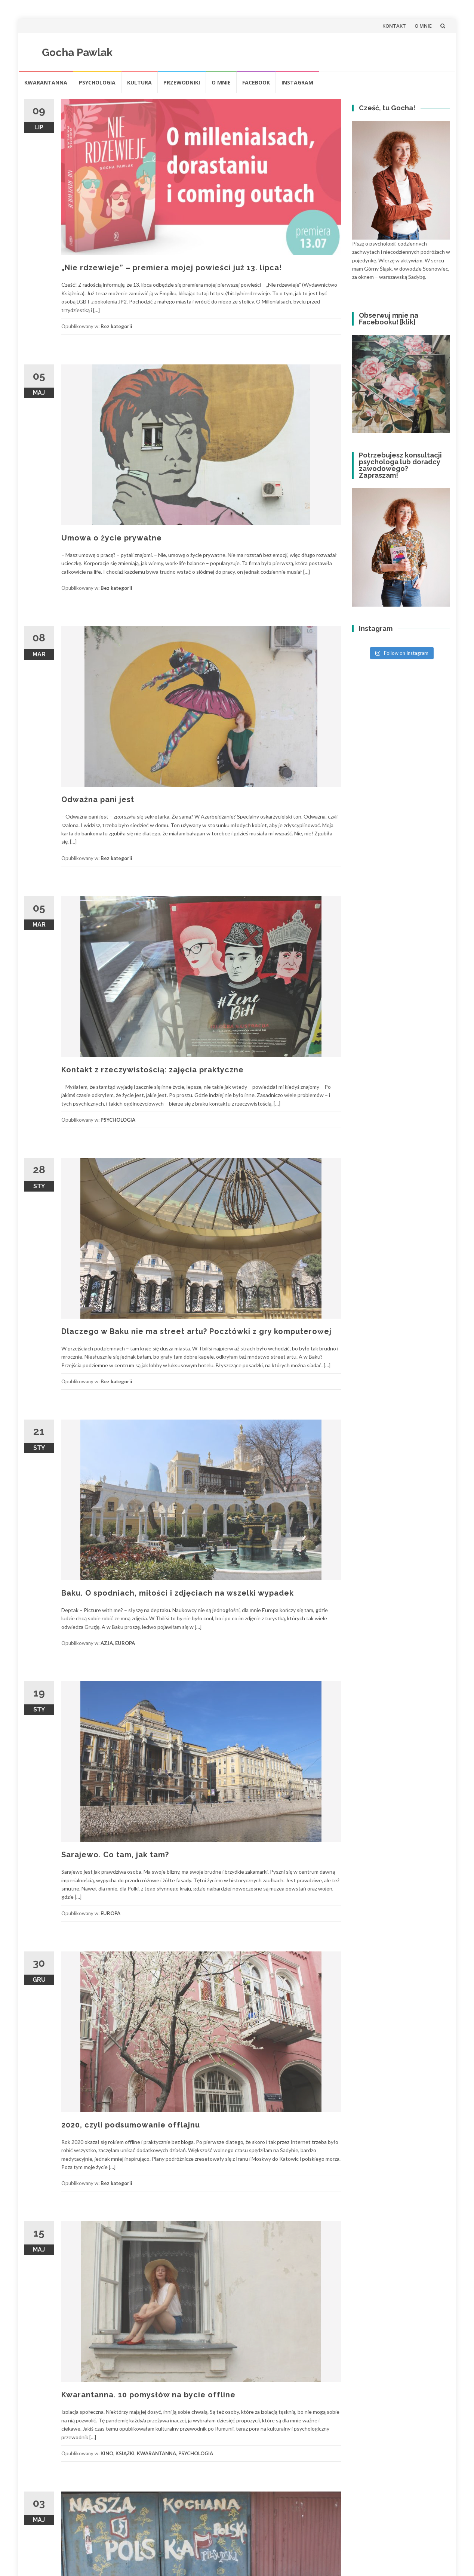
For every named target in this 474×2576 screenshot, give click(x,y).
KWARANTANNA (45, 82)
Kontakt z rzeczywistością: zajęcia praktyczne (152, 1069)
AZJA (107, 1643)
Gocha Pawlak (77, 52)
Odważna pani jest (97, 799)
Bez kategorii (116, 326)
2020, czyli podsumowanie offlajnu (130, 2124)
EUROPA (125, 1643)
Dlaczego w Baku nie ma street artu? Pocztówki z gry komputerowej (196, 1331)
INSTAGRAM (297, 82)
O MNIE (423, 25)
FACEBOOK (256, 82)
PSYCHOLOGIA (118, 1120)
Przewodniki (181, 82)
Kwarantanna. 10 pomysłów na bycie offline (148, 2394)
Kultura (139, 82)
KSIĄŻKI (125, 2453)
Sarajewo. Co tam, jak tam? (115, 1854)
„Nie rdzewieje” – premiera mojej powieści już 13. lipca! (171, 267)
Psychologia (97, 82)
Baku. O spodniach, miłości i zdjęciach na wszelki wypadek (177, 1593)
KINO (107, 2453)
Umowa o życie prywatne (111, 537)
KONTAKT (394, 25)
